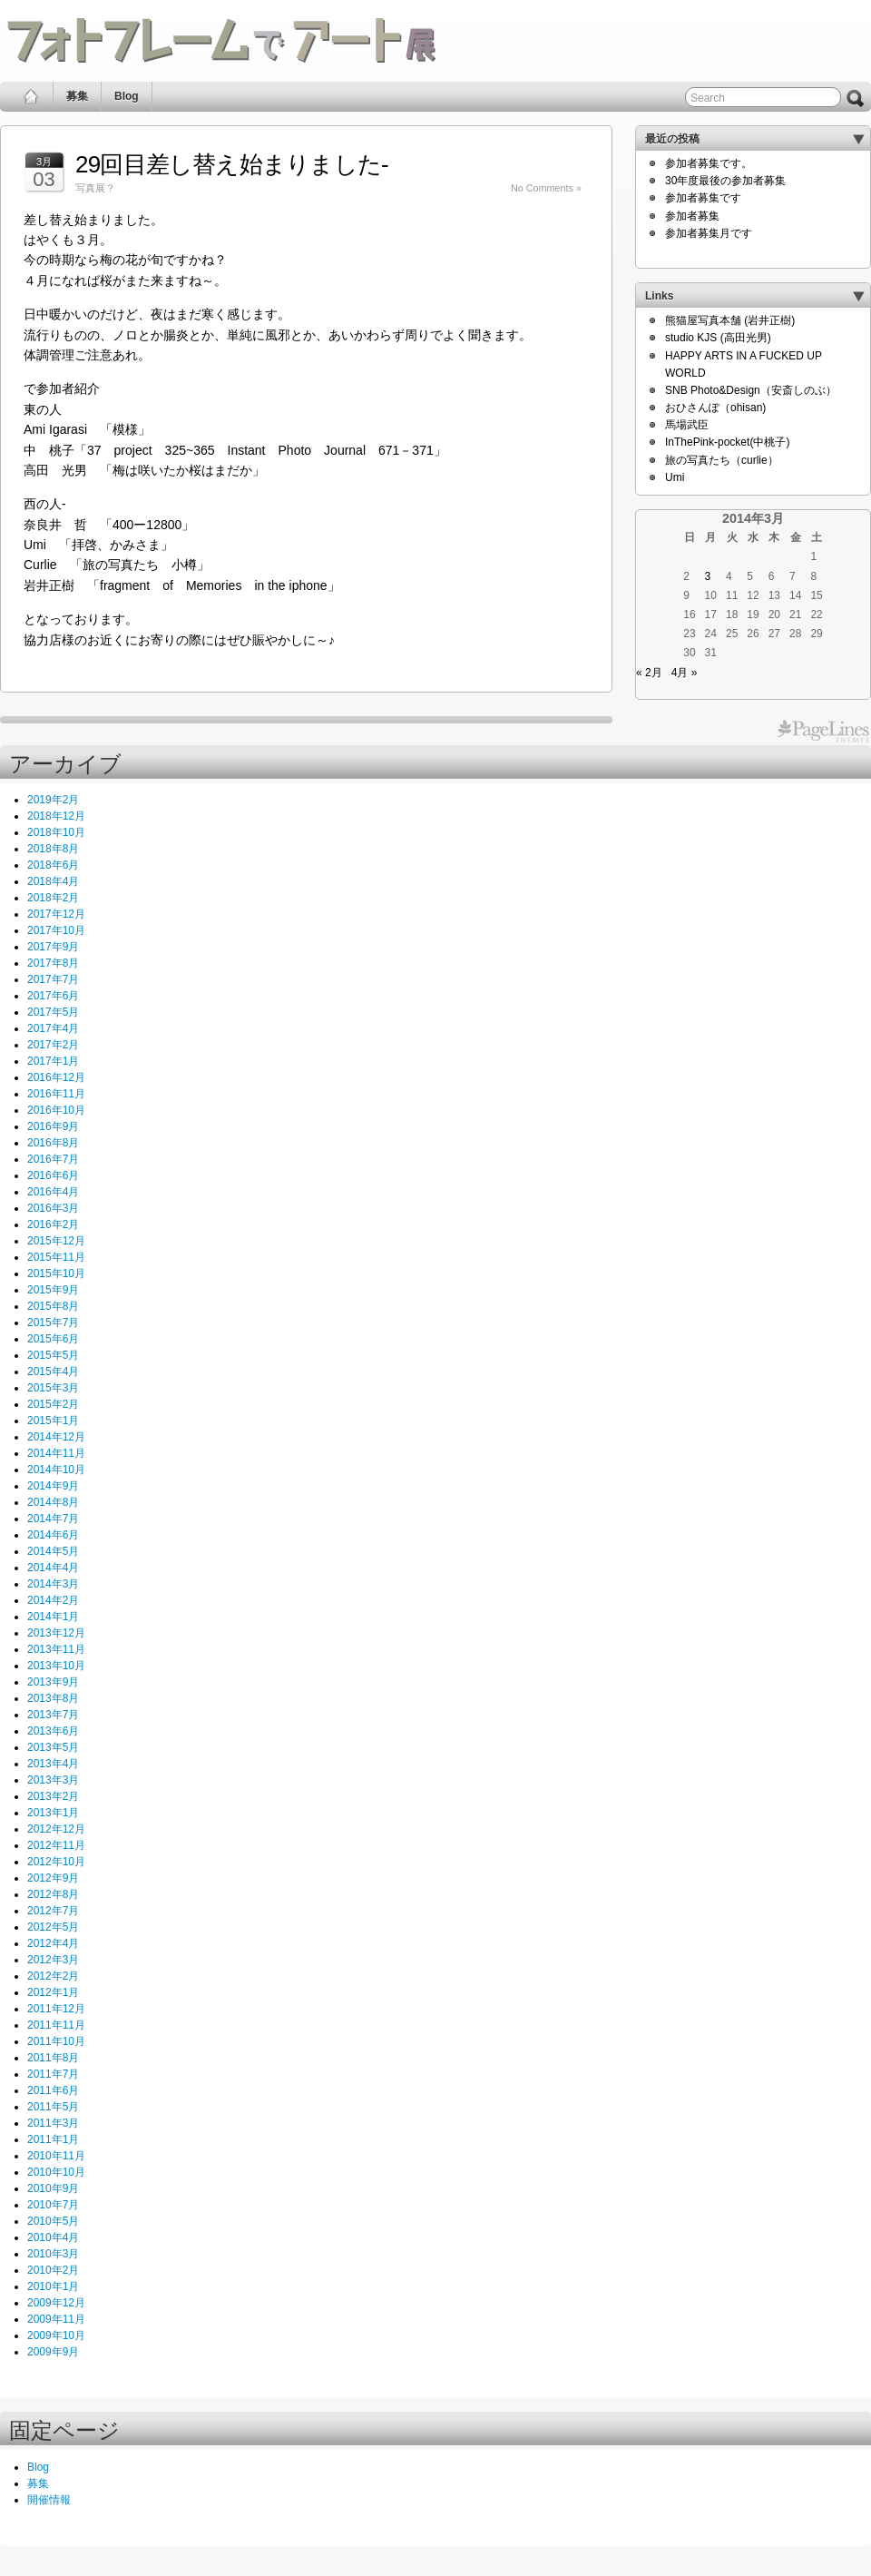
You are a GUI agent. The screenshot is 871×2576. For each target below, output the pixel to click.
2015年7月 (53, 1322)
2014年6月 (53, 1535)
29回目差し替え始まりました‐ (231, 164)
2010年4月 (53, 2237)
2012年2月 (53, 1976)
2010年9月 (53, 2188)
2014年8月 (53, 1502)
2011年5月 (53, 2106)
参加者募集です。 (708, 163)
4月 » (684, 672)
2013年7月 (53, 1714)
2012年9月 (53, 1878)
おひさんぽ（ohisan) (715, 407)
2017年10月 (56, 930)
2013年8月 (53, 1698)
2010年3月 (53, 2253)
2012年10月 (56, 1861)
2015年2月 (53, 1404)
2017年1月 (53, 1061)
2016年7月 (53, 1159)
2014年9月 (53, 1486)
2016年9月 (53, 1126)
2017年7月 (53, 979)
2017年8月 (53, 963)
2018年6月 (53, 865)
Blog (126, 96)
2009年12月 (56, 2302)
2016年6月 (53, 1175)
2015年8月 (53, 1306)
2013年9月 (53, 1682)
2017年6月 (53, 995)
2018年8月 (53, 848)
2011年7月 (53, 2074)
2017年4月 (53, 1028)
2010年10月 (56, 2172)
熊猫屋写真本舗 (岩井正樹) (730, 320)
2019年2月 (53, 799)
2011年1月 (53, 2139)
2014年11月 (56, 1453)
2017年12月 (56, 914)
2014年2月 (53, 1600)
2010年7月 (53, 2204)
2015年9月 (53, 1289)
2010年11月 (56, 2155)
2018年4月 (53, 881)
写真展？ (95, 187)
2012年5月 (53, 1927)
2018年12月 (56, 816)
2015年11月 (56, 1257)
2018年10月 (56, 832)
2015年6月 (53, 1338)
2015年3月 (53, 1387)
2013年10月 (56, 1665)
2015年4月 (53, 1371)
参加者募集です (703, 198)
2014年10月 (56, 1469)
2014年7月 (53, 1518)
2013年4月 (53, 1763)
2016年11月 (56, 1093)
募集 (77, 96)
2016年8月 (53, 1142)
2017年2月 (53, 1044)
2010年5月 (53, 2221)
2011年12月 (56, 2008)
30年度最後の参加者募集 (725, 180)
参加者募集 (692, 216)
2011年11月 (56, 2025)
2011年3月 (53, 2123)
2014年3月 (53, 1584)
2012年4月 (53, 1943)
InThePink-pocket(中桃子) (727, 442)
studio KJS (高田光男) (718, 337)
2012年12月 (56, 1829)
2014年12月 (56, 1437)
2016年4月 (53, 1191)
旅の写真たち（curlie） (721, 460)
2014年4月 (53, 1567)
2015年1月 (53, 1420)
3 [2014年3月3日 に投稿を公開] (708, 576)
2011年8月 (53, 2057)
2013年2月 (53, 1796)
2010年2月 (53, 2270)
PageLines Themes (823, 731)
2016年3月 (53, 1208)
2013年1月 (53, 1812)
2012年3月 (53, 1959)
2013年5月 (53, 1747)
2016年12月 (56, 1077)
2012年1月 (53, 1992)
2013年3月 (53, 1780)
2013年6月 (53, 1731)
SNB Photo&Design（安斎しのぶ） (751, 390)
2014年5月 (53, 1551)
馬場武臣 (687, 424)
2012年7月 (53, 1910)
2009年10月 (56, 2335)
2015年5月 (53, 1355)
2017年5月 (53, 1012)
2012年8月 (53, 1894)
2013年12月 (56, 1633)
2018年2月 (53, 897)
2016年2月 (53, 1224)
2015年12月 (56, 1240)
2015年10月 (56, 1273)
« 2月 (649, 672)
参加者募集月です (708, 233)
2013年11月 (56, 1649)
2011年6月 (53, 2090)
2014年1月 (53, 1616)
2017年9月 (53, 946)
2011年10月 (56, 2041)
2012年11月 (56, 1845)
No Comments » (546, 187)
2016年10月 (56, 1110)
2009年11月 (56, 2319)
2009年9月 (53, 2351)
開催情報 (49, 2499)
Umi (674, 477)
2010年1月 (53, 2286)
